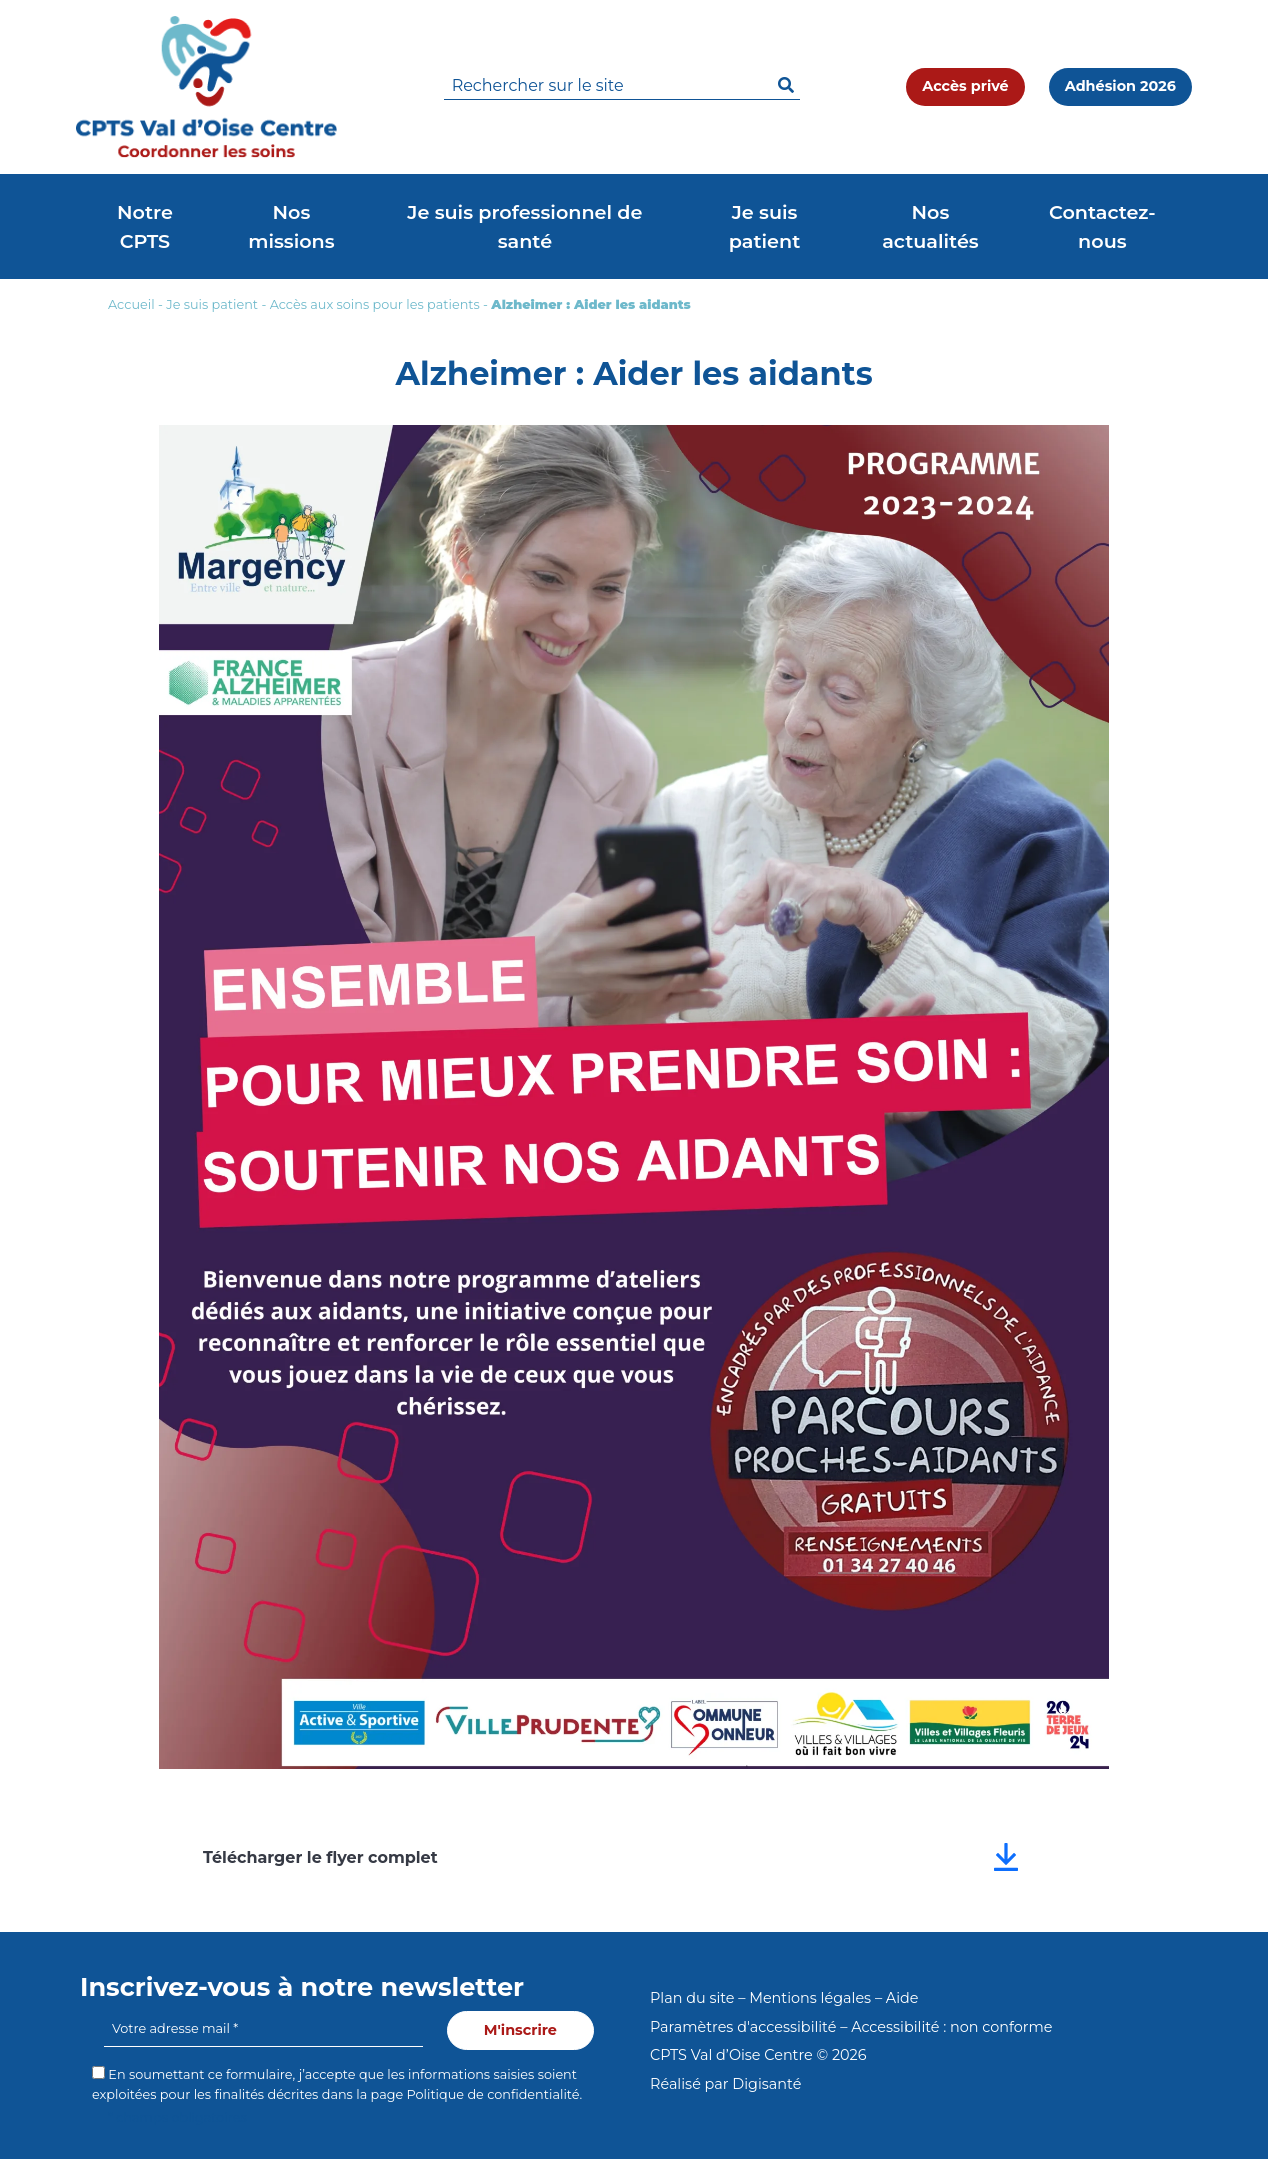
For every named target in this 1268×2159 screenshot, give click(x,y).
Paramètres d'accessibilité (743, 2027)
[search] (622, 86)
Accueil (131, 304)
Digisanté (766, 2084)
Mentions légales (810, 1998)
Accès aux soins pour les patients (375, 304)
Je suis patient (212, 304)
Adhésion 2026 (1120, 86)
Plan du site (692, 1998)
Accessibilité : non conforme (951, 2027)
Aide (902, 1998)
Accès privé (965, 86)
